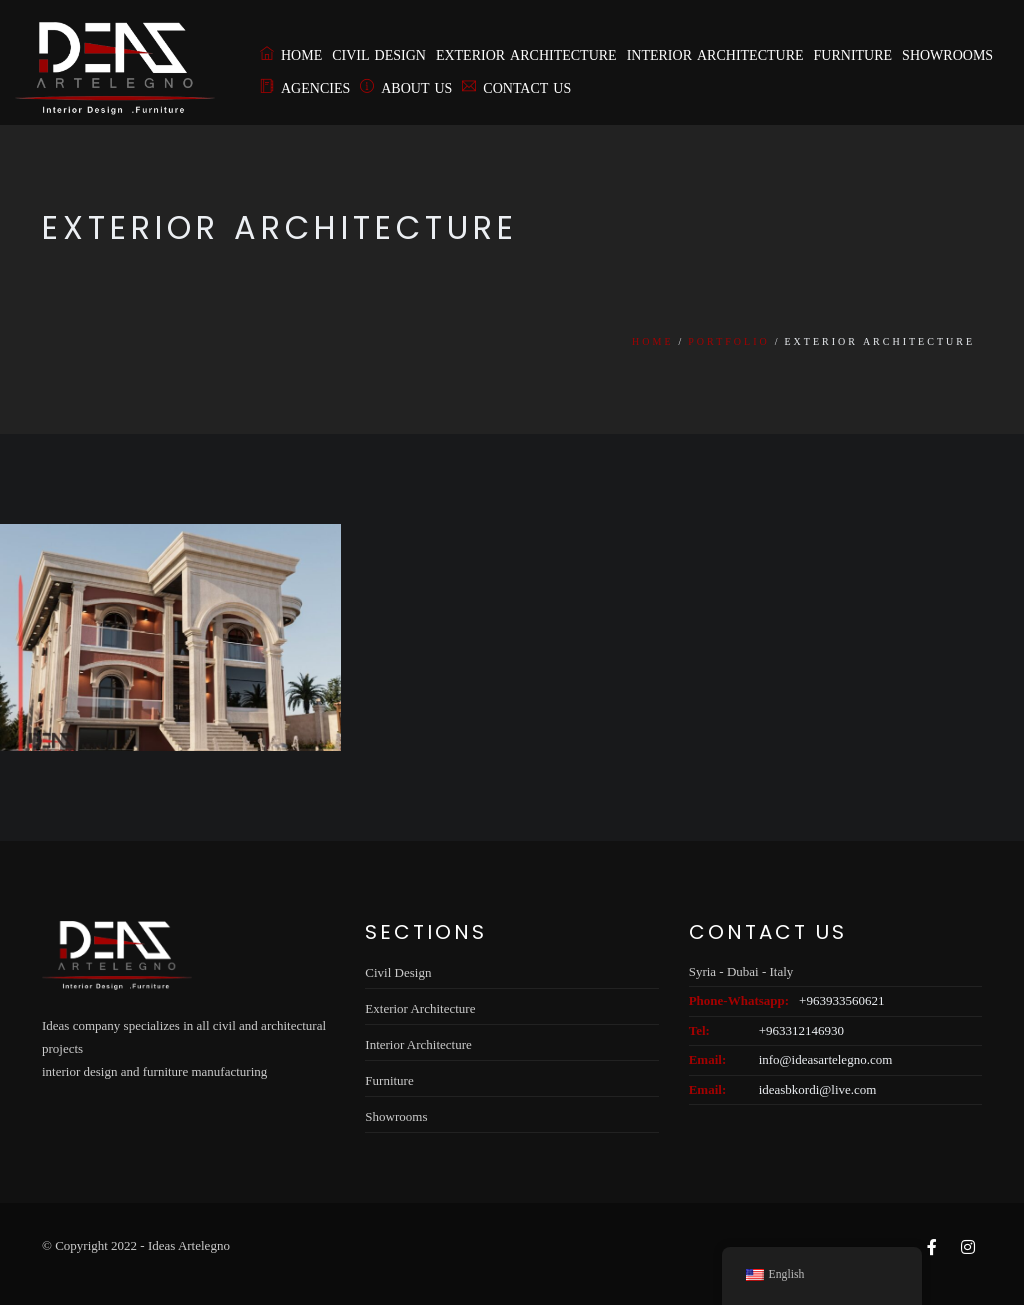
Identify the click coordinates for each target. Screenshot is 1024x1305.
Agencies (305, 88)
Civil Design (379, 55)
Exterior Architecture (526, 55)
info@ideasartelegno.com (826, 1059)
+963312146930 (801, 1030)
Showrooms (947, 55)
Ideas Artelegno (189, 1245)
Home (291, 55)
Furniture (853, 55)
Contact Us (516, 88)
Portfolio (728, 341)
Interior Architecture (715, 55)
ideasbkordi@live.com (818, 1089)
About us (406, 88)
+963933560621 (841, 1000)
